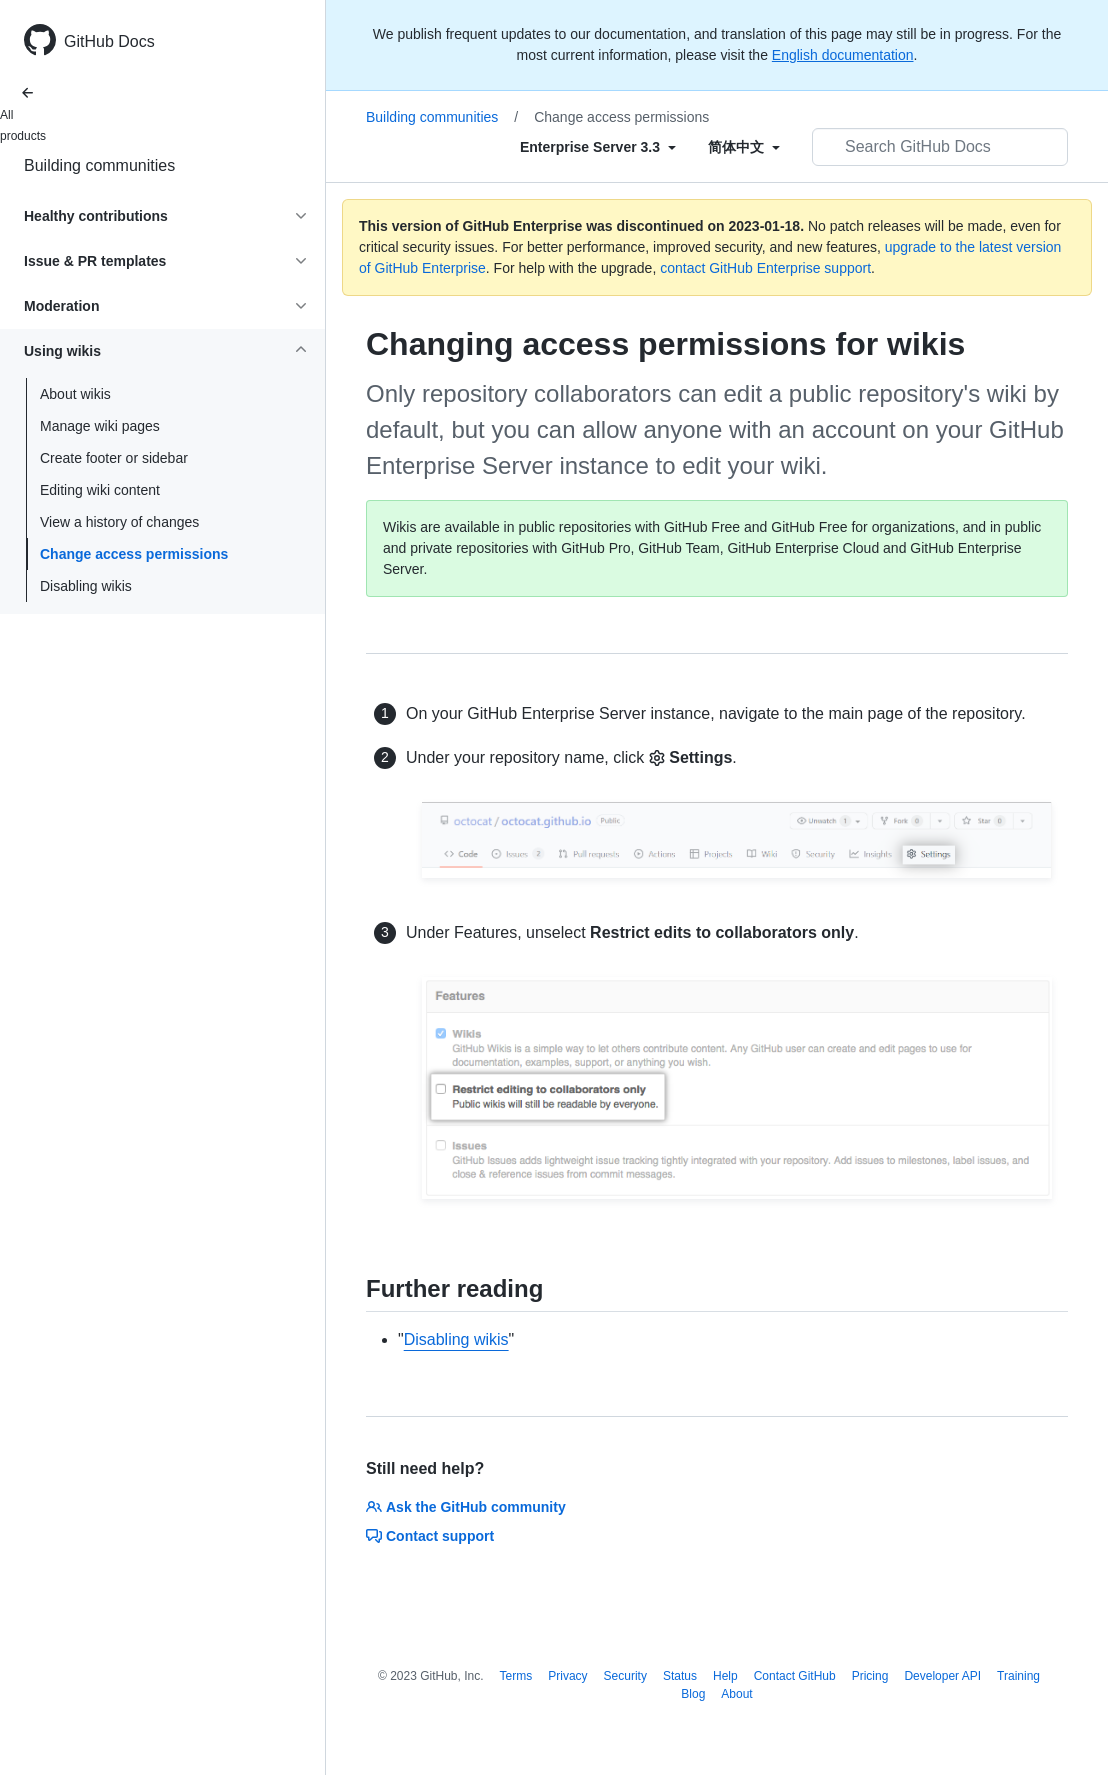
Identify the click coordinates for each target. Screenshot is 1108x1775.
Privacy (567, 1676)
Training (1018, 1676)
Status (680, 1676)
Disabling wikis (86, 586)
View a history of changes (119, 522)
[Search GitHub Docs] (940, 147)
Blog (693, 1694)
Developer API (942, 1676)
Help (725, 1676)
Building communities (99, 165)
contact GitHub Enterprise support (765, 268)
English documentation (843, 55)
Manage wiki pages (100, 426)
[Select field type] (598, 147)
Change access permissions (134, 554)
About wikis (75, 394)
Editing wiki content (100, 490)
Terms (516, 1676)
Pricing (870, 1676)
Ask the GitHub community (466, 1507)
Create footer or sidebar (114, 458)
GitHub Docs (109, 41)
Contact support (430, 1536)
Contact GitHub (795, 1676)
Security (625, 1676)
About (736, 1694)
